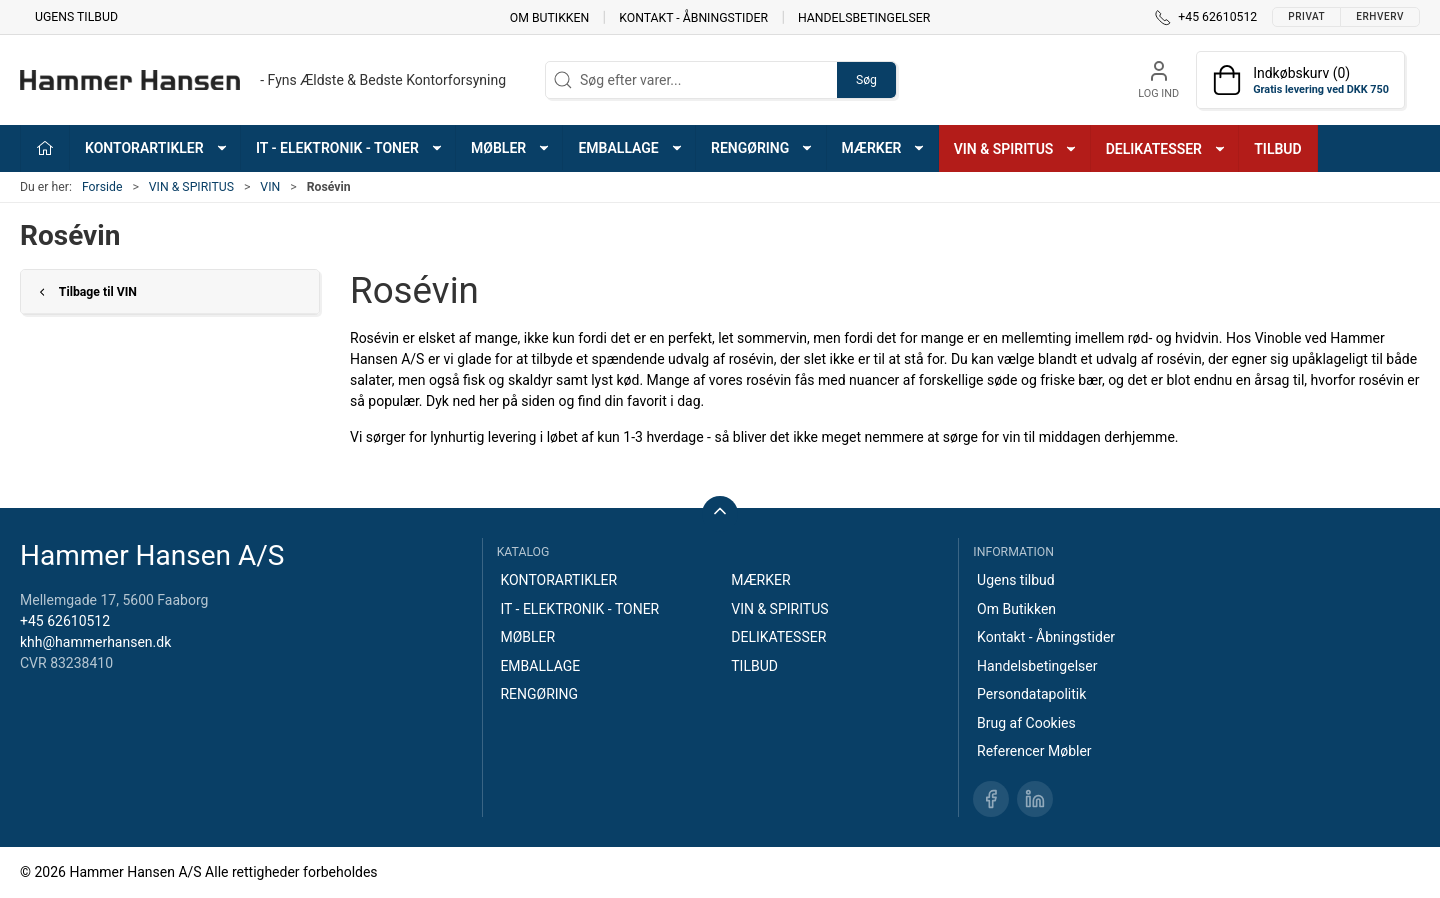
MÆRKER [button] (884, 148)
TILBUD (1277, 149)
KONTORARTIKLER (558, 580)
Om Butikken (549, 17)
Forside (102, 187)
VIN (270, 187)
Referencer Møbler (1034, 751)
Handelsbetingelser (864, 17)
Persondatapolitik (1031, 694)
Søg (866, 80)
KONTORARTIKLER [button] (157, 148)
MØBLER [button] (511, 148)
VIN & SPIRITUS (191, 187)
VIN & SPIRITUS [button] (1016, 149)
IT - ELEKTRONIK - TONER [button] (350, 148)
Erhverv (1380, 16)
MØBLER (527, 637)
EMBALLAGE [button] (630, 148)
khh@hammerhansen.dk (95, 642)
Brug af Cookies (1026, 723)
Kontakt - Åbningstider (693, 17)
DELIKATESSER (778, 637)
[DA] (263, 80)
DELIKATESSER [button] (1166, 149)
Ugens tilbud (76, 17)
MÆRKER (760, 580)
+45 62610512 (65, 621)
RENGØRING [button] (762, 148)
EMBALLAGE (540, 666)
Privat (1306, 16)
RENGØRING (539, 694)
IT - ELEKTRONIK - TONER (579, 609)
